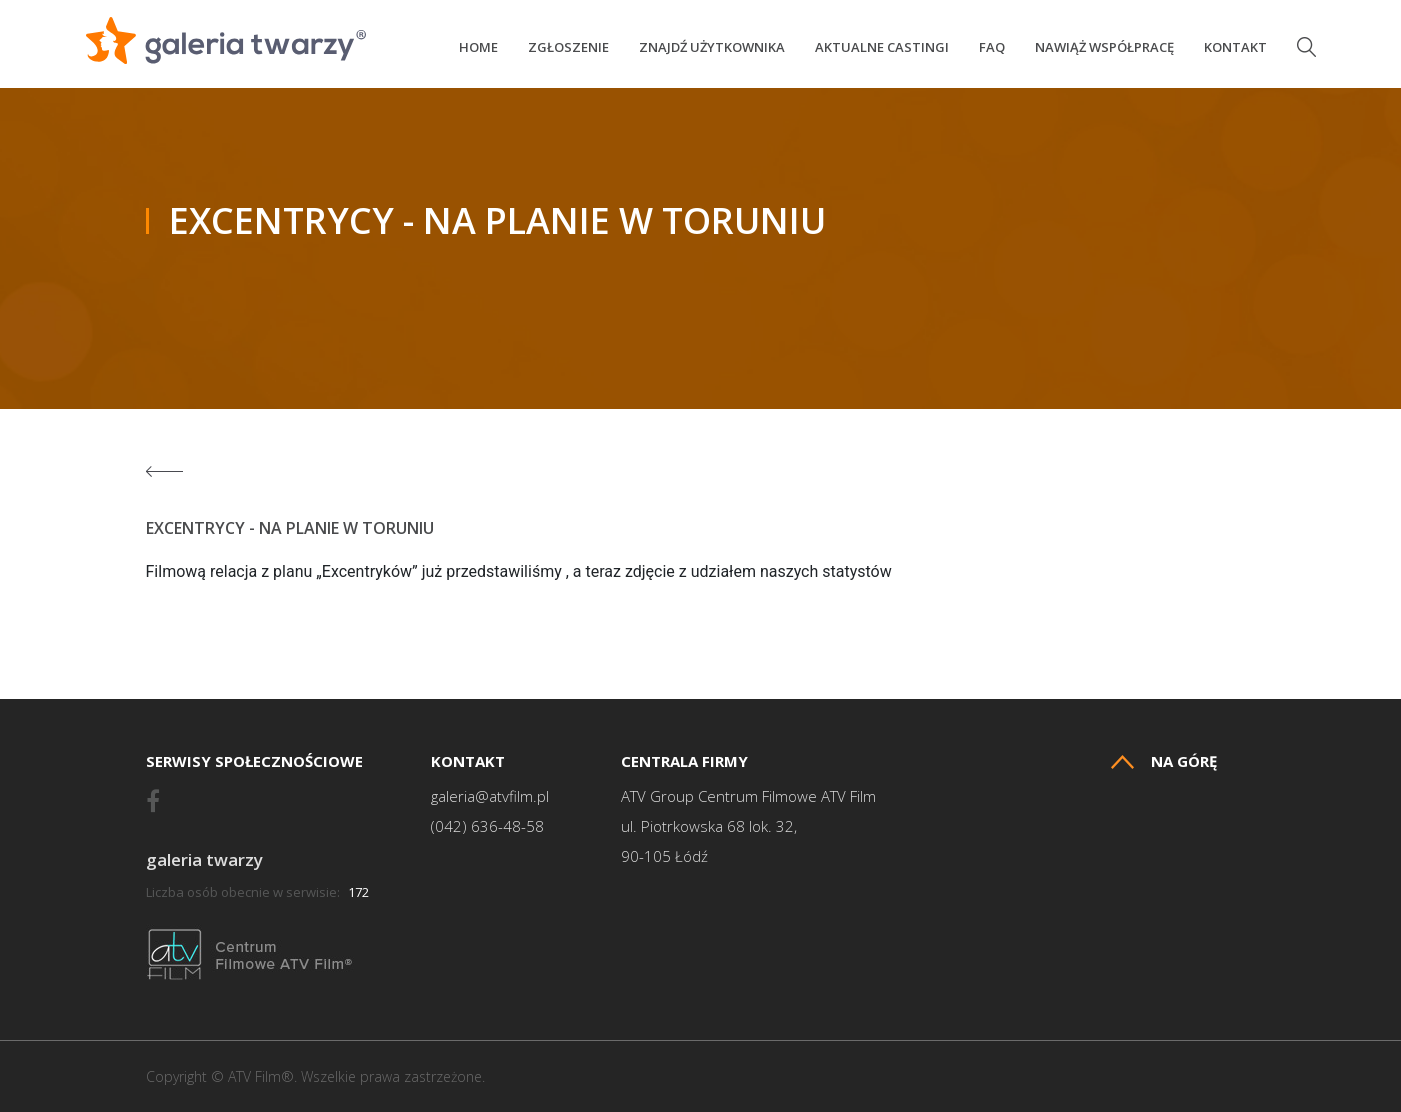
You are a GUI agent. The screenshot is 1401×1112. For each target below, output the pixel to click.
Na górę (1164, 761)
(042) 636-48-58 (487, 826)
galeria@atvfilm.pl (490, 796)
